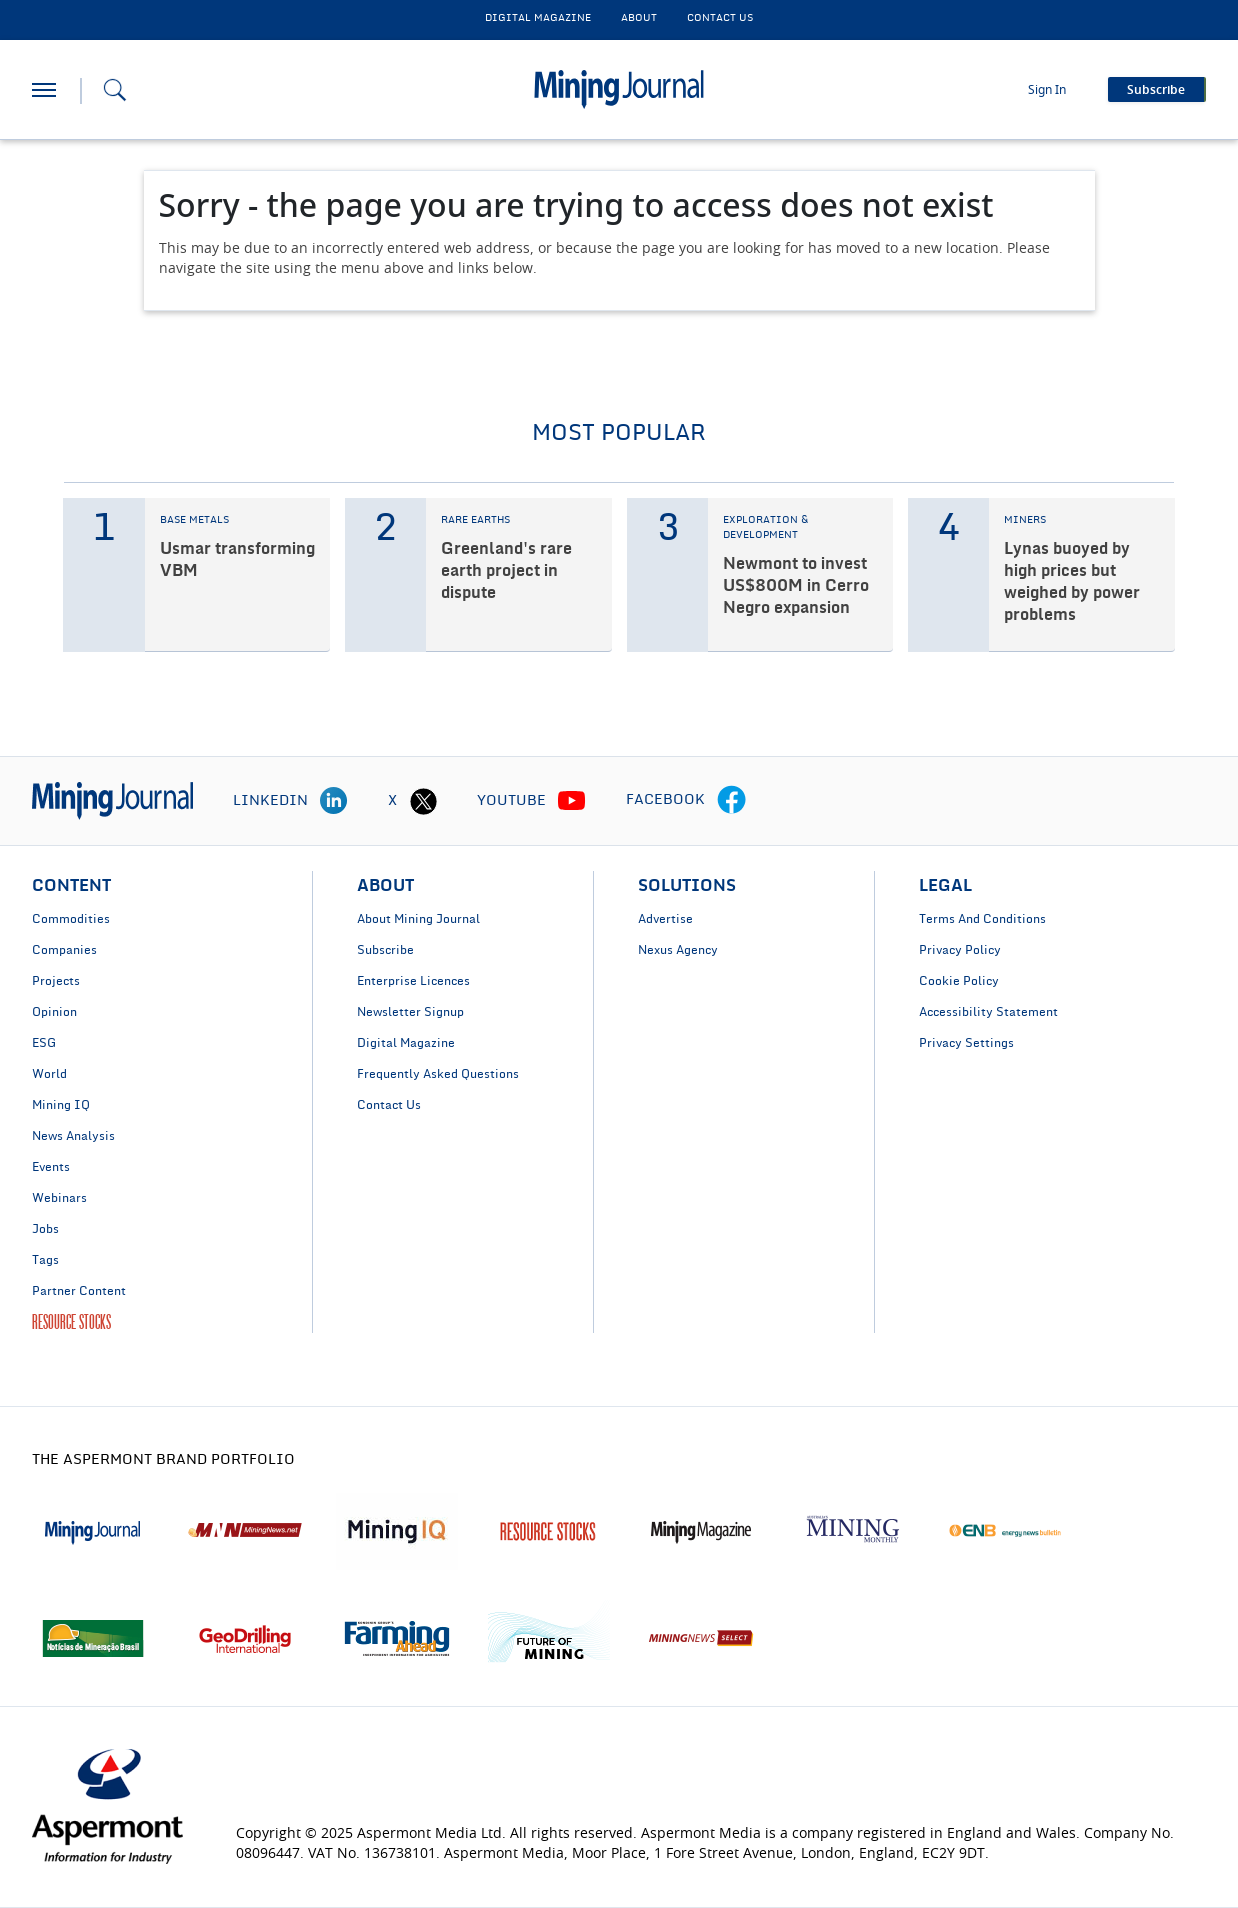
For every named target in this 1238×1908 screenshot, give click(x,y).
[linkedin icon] (334, 801)
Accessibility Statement (988, 1012)
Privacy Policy (960, 950)
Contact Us (389, 1105)
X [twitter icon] (392, 801)
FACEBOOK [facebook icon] (665, 800)
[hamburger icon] (44, 90)
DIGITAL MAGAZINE (538, 18)
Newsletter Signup (410, 1012)
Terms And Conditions (982, 919)
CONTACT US (720, 18)
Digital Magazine (406, 1043)
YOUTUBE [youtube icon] (511, 801)
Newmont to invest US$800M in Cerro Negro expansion (796, 586)
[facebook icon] (731, 801)
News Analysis (73, 1136)
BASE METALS (194, 520)
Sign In (1047, 90)
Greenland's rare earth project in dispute (506, 571)
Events (51, 1167)
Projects (56, 981)
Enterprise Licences (413, 981)
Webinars (59, 1198)
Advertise (665, 919)
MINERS (1025, 520)
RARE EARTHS (475, 520)
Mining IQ (61, 1105)
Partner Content (79, 1291)
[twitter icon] (423, 801)
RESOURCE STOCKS (71, 1322)
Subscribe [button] (1156, 90)
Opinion (54, 1012)
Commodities (71, 919)
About (639, 18)
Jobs (45, 1229)
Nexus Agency (678, 950)
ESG (44, 1043)
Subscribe (385, 950)
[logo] (112, 801)
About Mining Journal (418, 919)
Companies (64, 950)
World (49, 1074)
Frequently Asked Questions (438, 1074)
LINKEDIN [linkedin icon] (270, 801)
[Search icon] (115, 90)
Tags (45, 1260)
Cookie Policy (959, 981)
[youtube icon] (572, 801)
